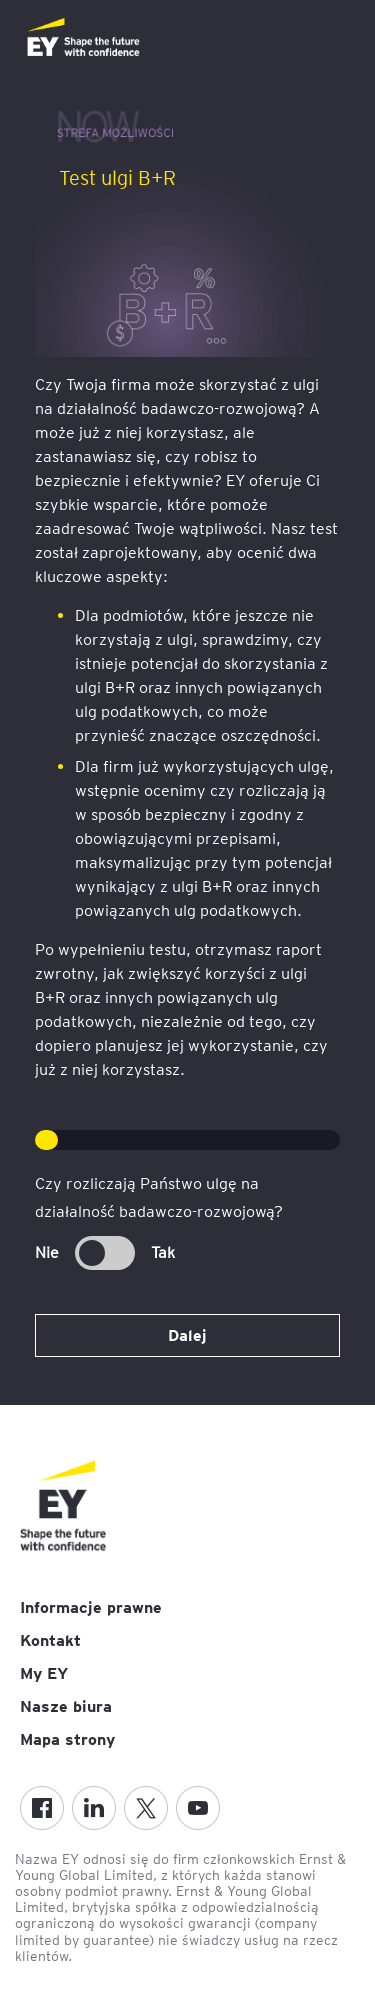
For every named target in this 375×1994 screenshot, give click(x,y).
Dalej (187, 1335)
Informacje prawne (91, 1607)
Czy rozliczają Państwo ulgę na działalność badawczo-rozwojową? (159, 1197)
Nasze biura (66, 1706)
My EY (44, 1673)
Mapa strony (67, 1739)
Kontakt (50, 1640)
